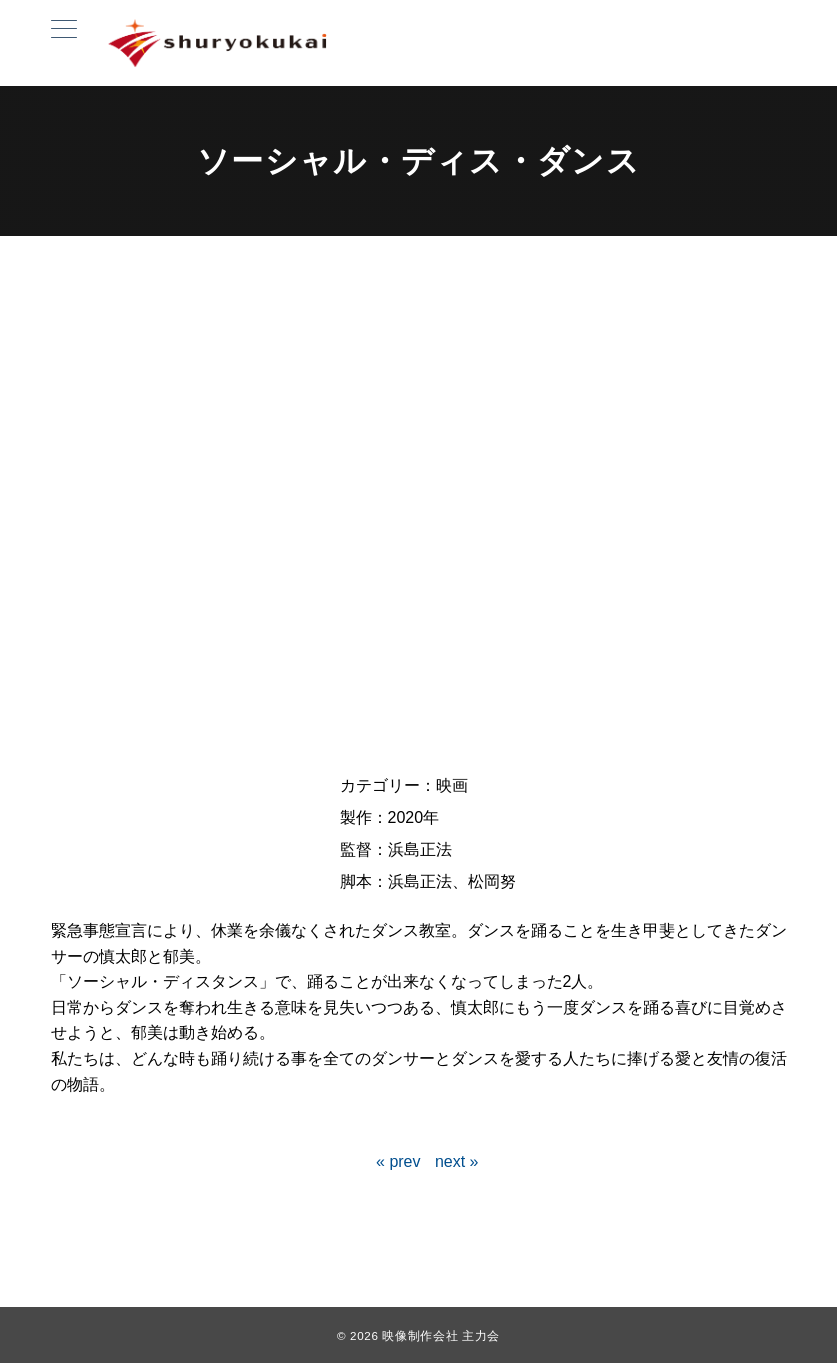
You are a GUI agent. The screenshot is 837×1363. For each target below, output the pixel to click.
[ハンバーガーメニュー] (64, 32)
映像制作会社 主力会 (441, 1335)
